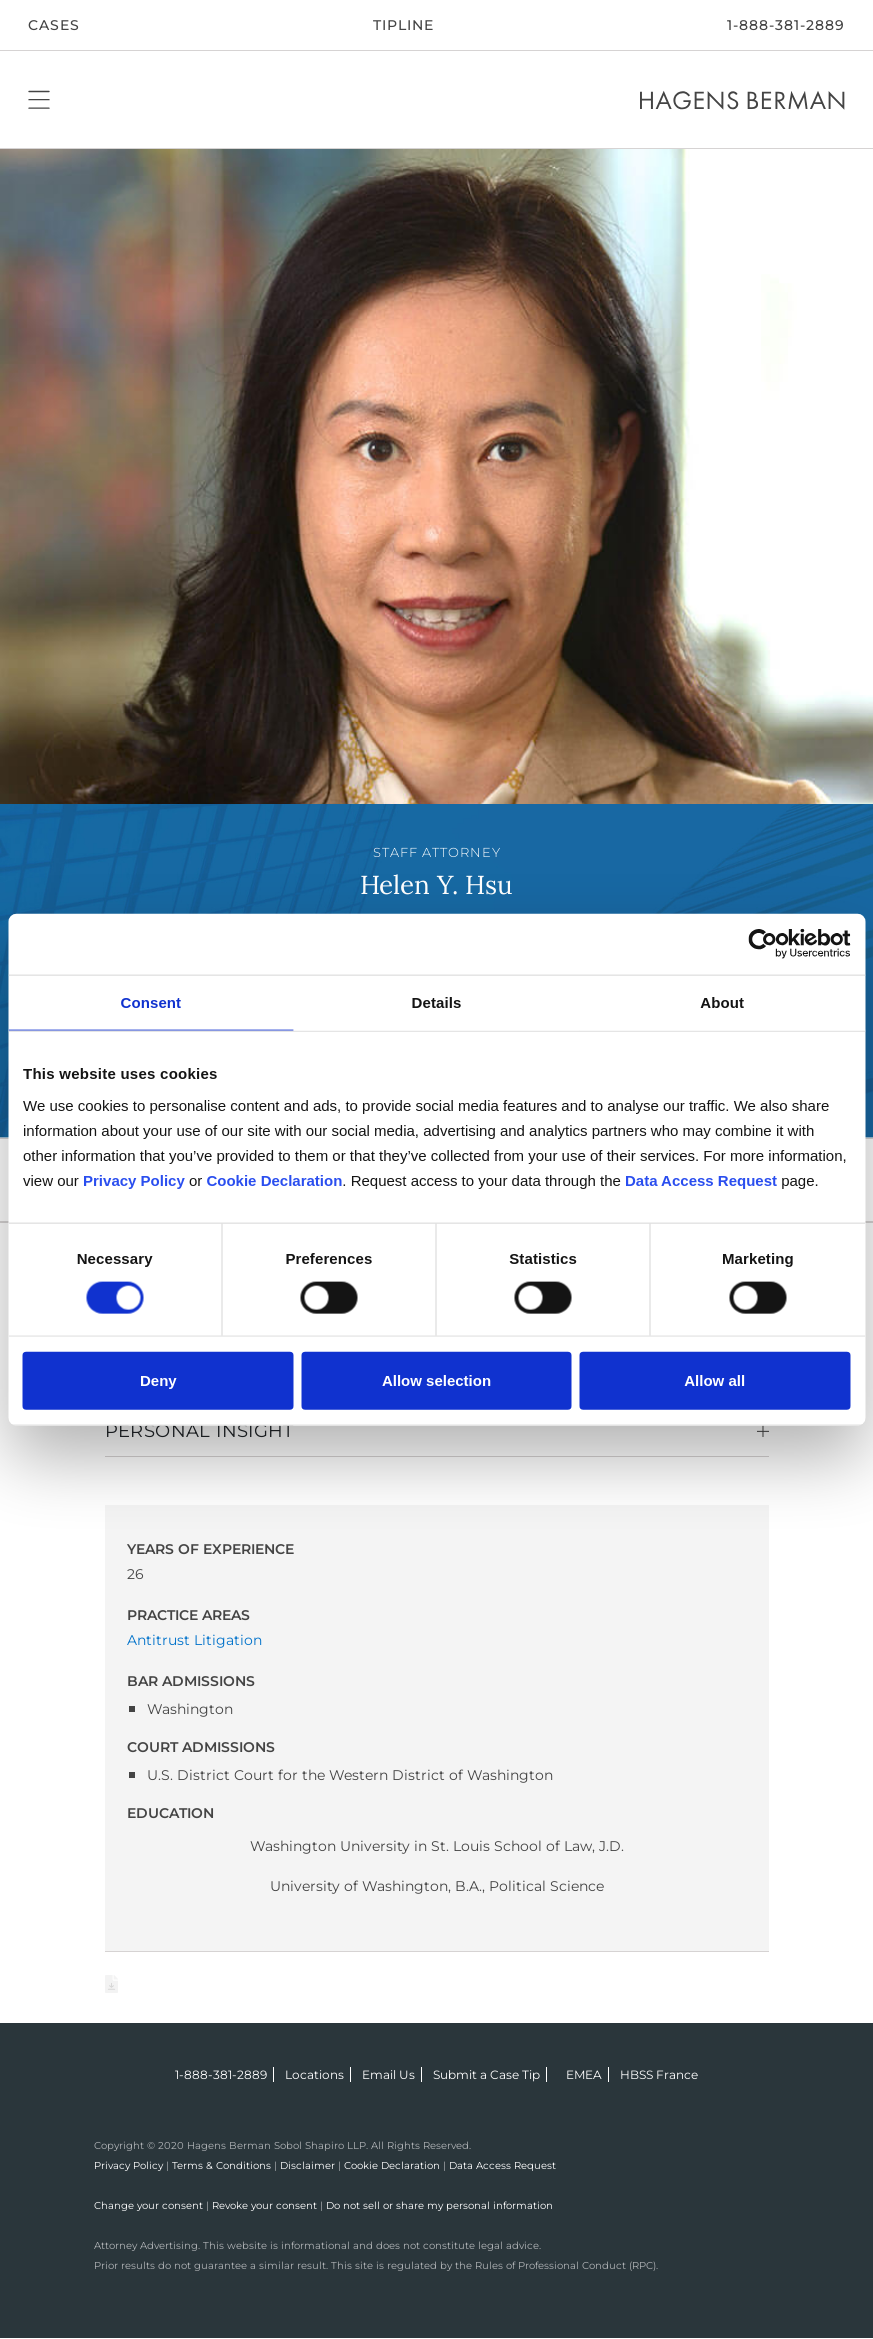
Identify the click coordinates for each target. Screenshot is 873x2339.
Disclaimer (307, 2165)
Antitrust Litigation (194, 1640)
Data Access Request (502, 2165)
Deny (158, 1380)
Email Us (388, 2074)
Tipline (403, 25)
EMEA (584, 2074)
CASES (54, 25)
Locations (314, 2074)
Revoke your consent (264, 2205)
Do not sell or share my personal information (439, 2205)
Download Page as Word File (112, 1984)
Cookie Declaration (392, 2165)
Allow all (714, 1380)
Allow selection (436, 1380)
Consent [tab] (150, 1001)
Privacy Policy (128, 2165)
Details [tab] (437, 1001)
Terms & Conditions (221, 2165)
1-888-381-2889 (786, 25)
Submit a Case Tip (486, 2074)
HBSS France (659, 2074)
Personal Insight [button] (199, 1431)
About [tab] (722, 1001)
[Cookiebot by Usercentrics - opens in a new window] (762, 943)
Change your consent (148, 2205)
